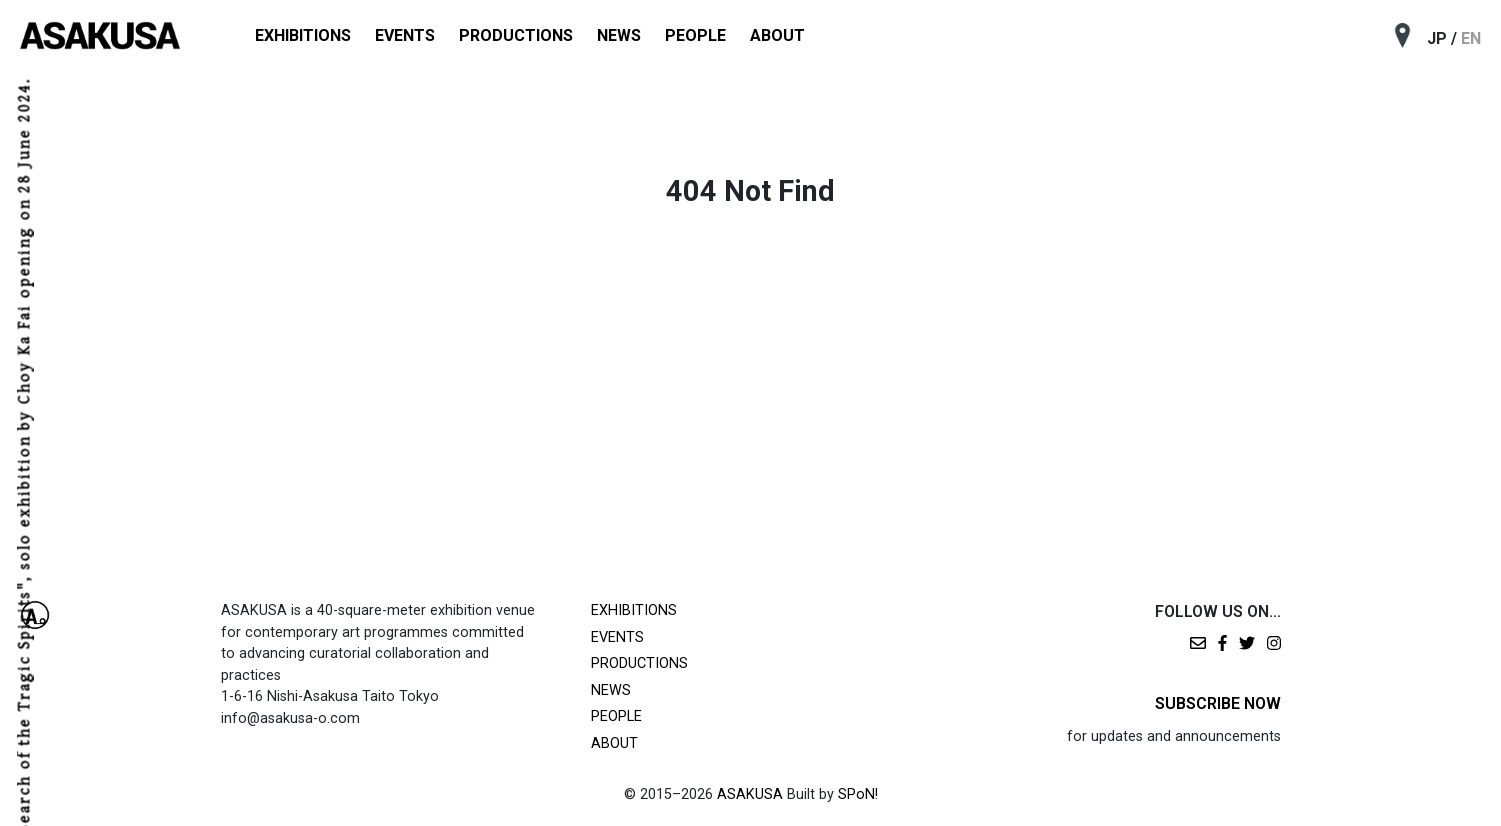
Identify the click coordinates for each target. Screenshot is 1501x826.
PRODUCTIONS (516, 35)
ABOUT (777, 35)
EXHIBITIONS (303, 35)
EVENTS (405, 35)
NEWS (619, 35)
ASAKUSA (750, 794)
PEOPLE (695, 35)
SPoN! (858, 794)
